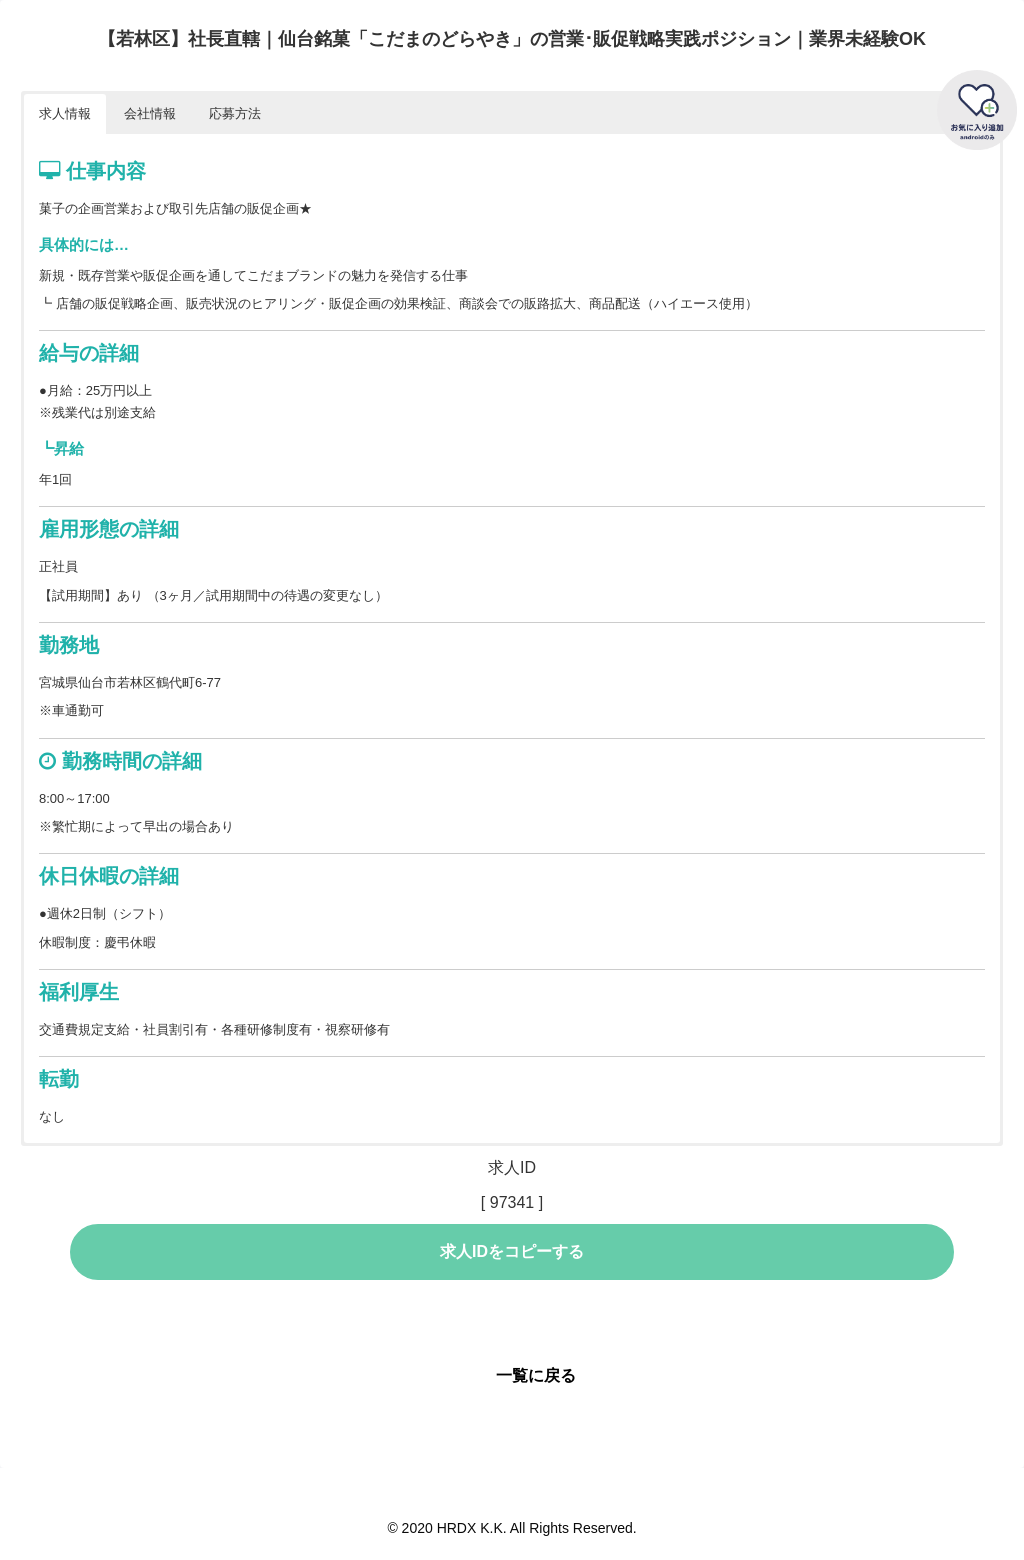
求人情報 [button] (65, 113)
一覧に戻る (536, 1375)
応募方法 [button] (235, 113)
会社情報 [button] (150, 113)
